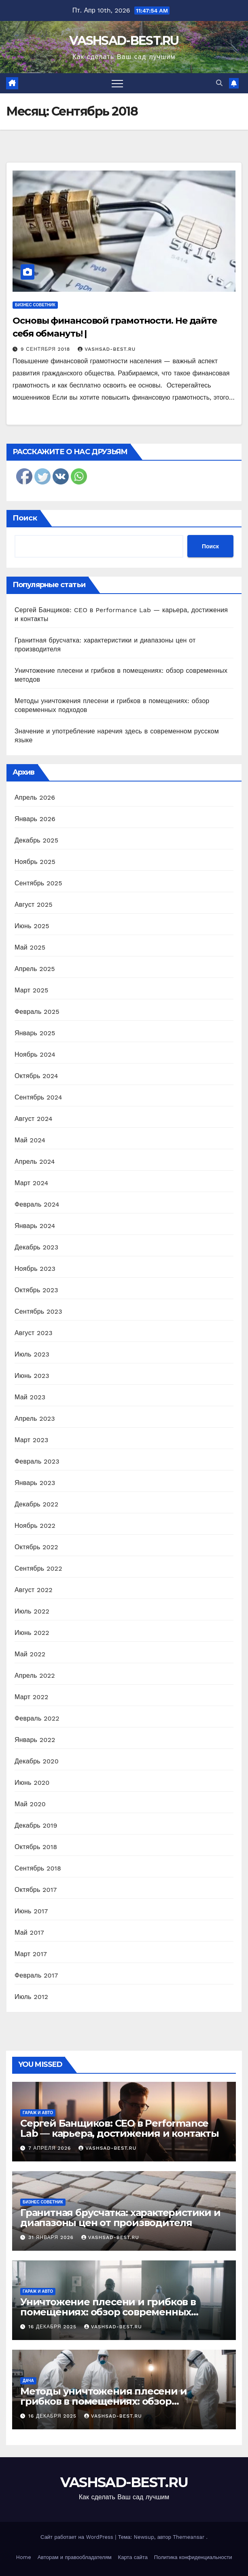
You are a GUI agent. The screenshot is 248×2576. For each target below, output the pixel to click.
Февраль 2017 (36, 1975)
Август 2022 (34, 1590)
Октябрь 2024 (36, 1076)
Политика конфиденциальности (193, 2557)
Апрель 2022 (35, 1675)
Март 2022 (31, 1697)
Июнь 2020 (32, 1782)
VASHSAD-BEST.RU (124, 40)
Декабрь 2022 (36, 1504)
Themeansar (188, 2537)
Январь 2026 (35, 819)
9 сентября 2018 (46, 349)
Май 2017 (29, 1932)
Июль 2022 (32, 1611)
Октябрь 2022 (36, 1547)
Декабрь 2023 (36, 1247)
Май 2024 (30, 1140)
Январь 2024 (35, 1226)
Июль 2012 (31, 1997)
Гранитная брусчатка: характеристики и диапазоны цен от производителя (120, 2217)
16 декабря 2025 (53, 2327)
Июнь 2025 (32, 926)
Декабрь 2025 (36, 840)
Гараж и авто (38, 2113)
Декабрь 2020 (37, 1761)
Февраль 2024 (37, 1204)
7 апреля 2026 (50, 2148)
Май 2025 (30, 947)
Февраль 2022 (37, 1718)
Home (23, 2557)
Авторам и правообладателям (75, 2557)
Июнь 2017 (31, 1911)
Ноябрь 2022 (35, 1525)
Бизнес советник (35, 305)
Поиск (25, 518)
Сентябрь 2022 (38, 1568)
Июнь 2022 (32, 1633)
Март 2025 (31, 990)
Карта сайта (133, 2557)
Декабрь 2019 (36, 1825)
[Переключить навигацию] (117, 83)
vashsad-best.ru (107, 349)
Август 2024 (34, 1119)
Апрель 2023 (35, 1418)
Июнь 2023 (32, 1376)
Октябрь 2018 (36, 1847)
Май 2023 (30, 1397)
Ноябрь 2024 (35, 1054)
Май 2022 (30, 1654)
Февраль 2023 (37, 1461)
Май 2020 (30, 1804)
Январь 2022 (35, 1740)
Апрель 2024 (35, 1161)
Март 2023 (31, 1440)
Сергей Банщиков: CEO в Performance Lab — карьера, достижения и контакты (119, 2128)
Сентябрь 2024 (38, 1097)
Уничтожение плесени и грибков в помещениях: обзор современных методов (108, 2312)
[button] (219, 83)
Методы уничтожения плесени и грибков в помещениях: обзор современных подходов (103, 2401)
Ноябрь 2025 (35, 862)
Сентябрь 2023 (38, 1311)
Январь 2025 (35, 1033)
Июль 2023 (32, 1354)
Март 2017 (31, 1954)
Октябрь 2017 (36, 1890)
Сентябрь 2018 (38, 1868)
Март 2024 (31, 1183)
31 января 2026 (52, 2237)
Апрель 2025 (35, 969)
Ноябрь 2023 (35, 1268)
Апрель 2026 (35, 797)
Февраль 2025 (37, 1011)
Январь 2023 (35, 1483)
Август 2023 (34, 1333)
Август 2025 (34, 904)
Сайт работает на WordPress (77, 2537)
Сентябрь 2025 (38, 883)
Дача (28, 2380)
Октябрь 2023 (36, 1290)
